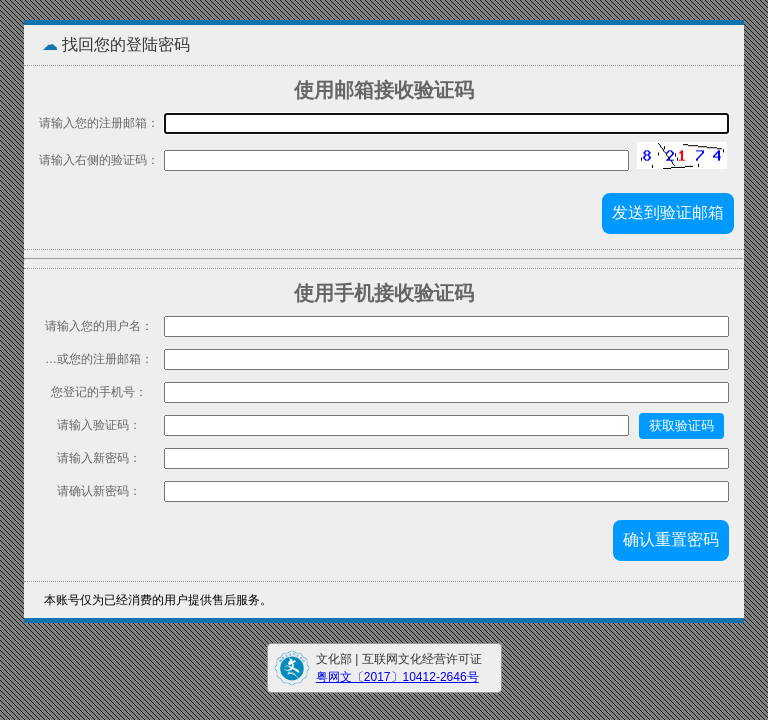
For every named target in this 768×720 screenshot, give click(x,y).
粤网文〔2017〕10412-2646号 (397, 677)
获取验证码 (681, 425)
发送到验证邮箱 (668, 212)
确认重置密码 (671, 539)
